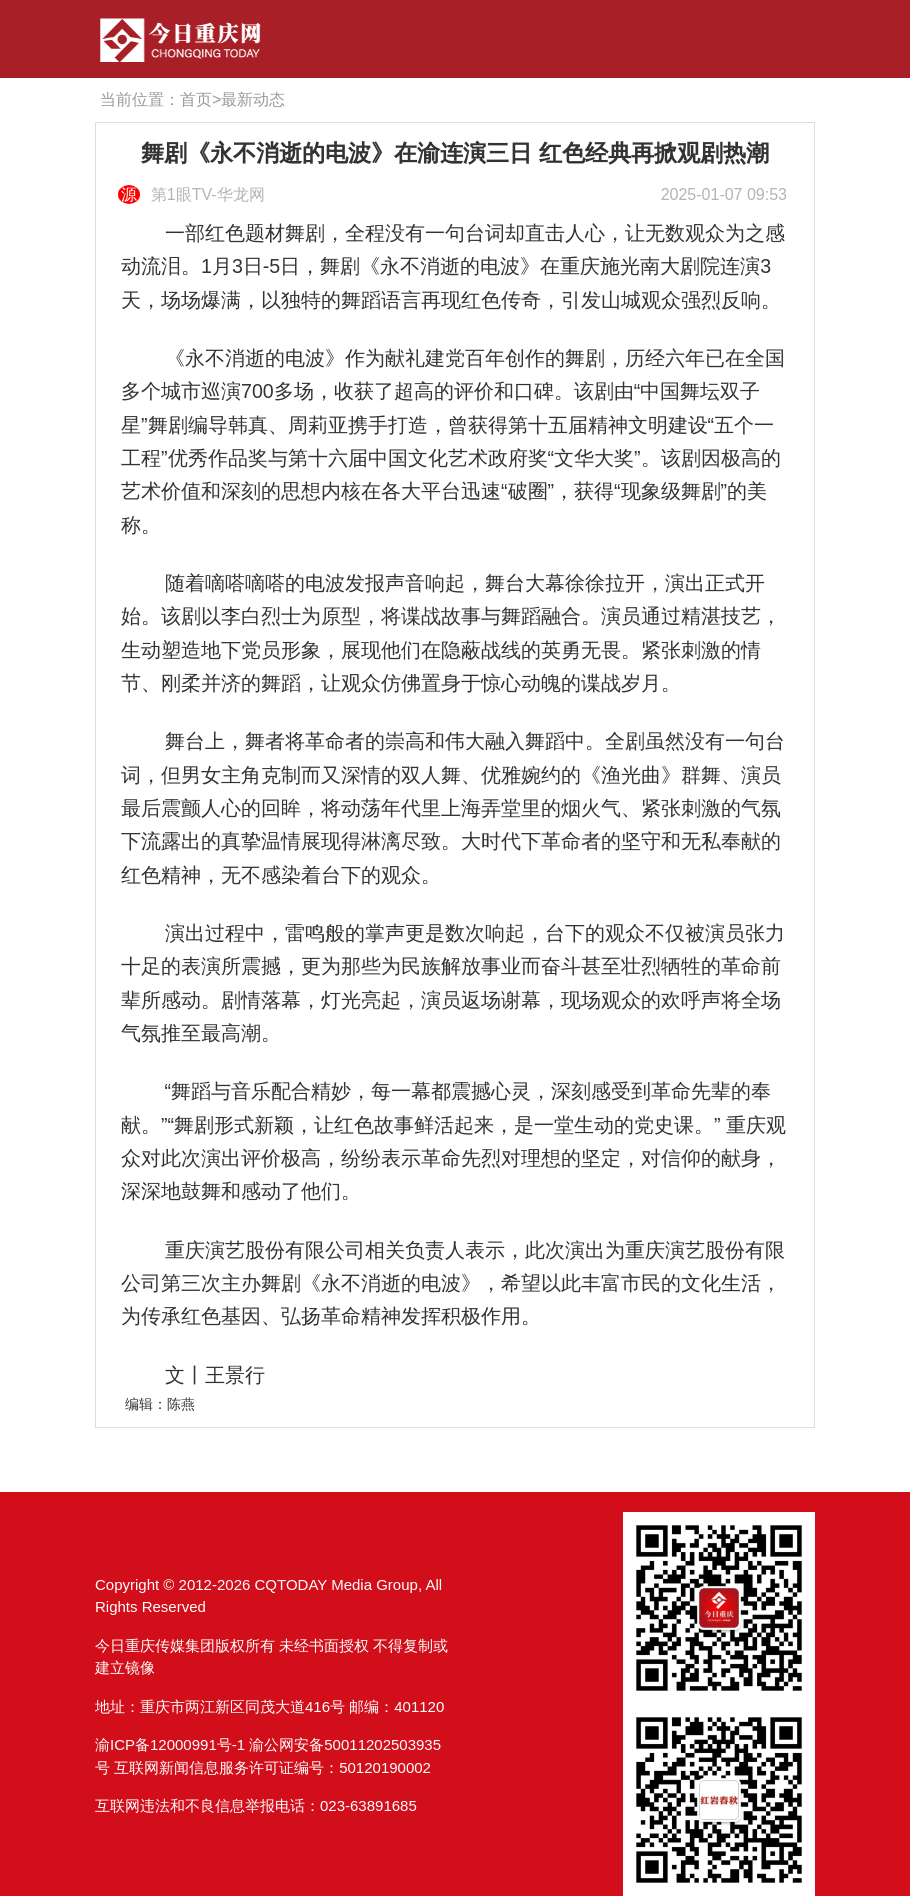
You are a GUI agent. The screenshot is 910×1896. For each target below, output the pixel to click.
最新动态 (253, 99)
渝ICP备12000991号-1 (170, 1744)
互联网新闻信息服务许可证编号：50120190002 (272, 1767)
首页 (196, 99)
